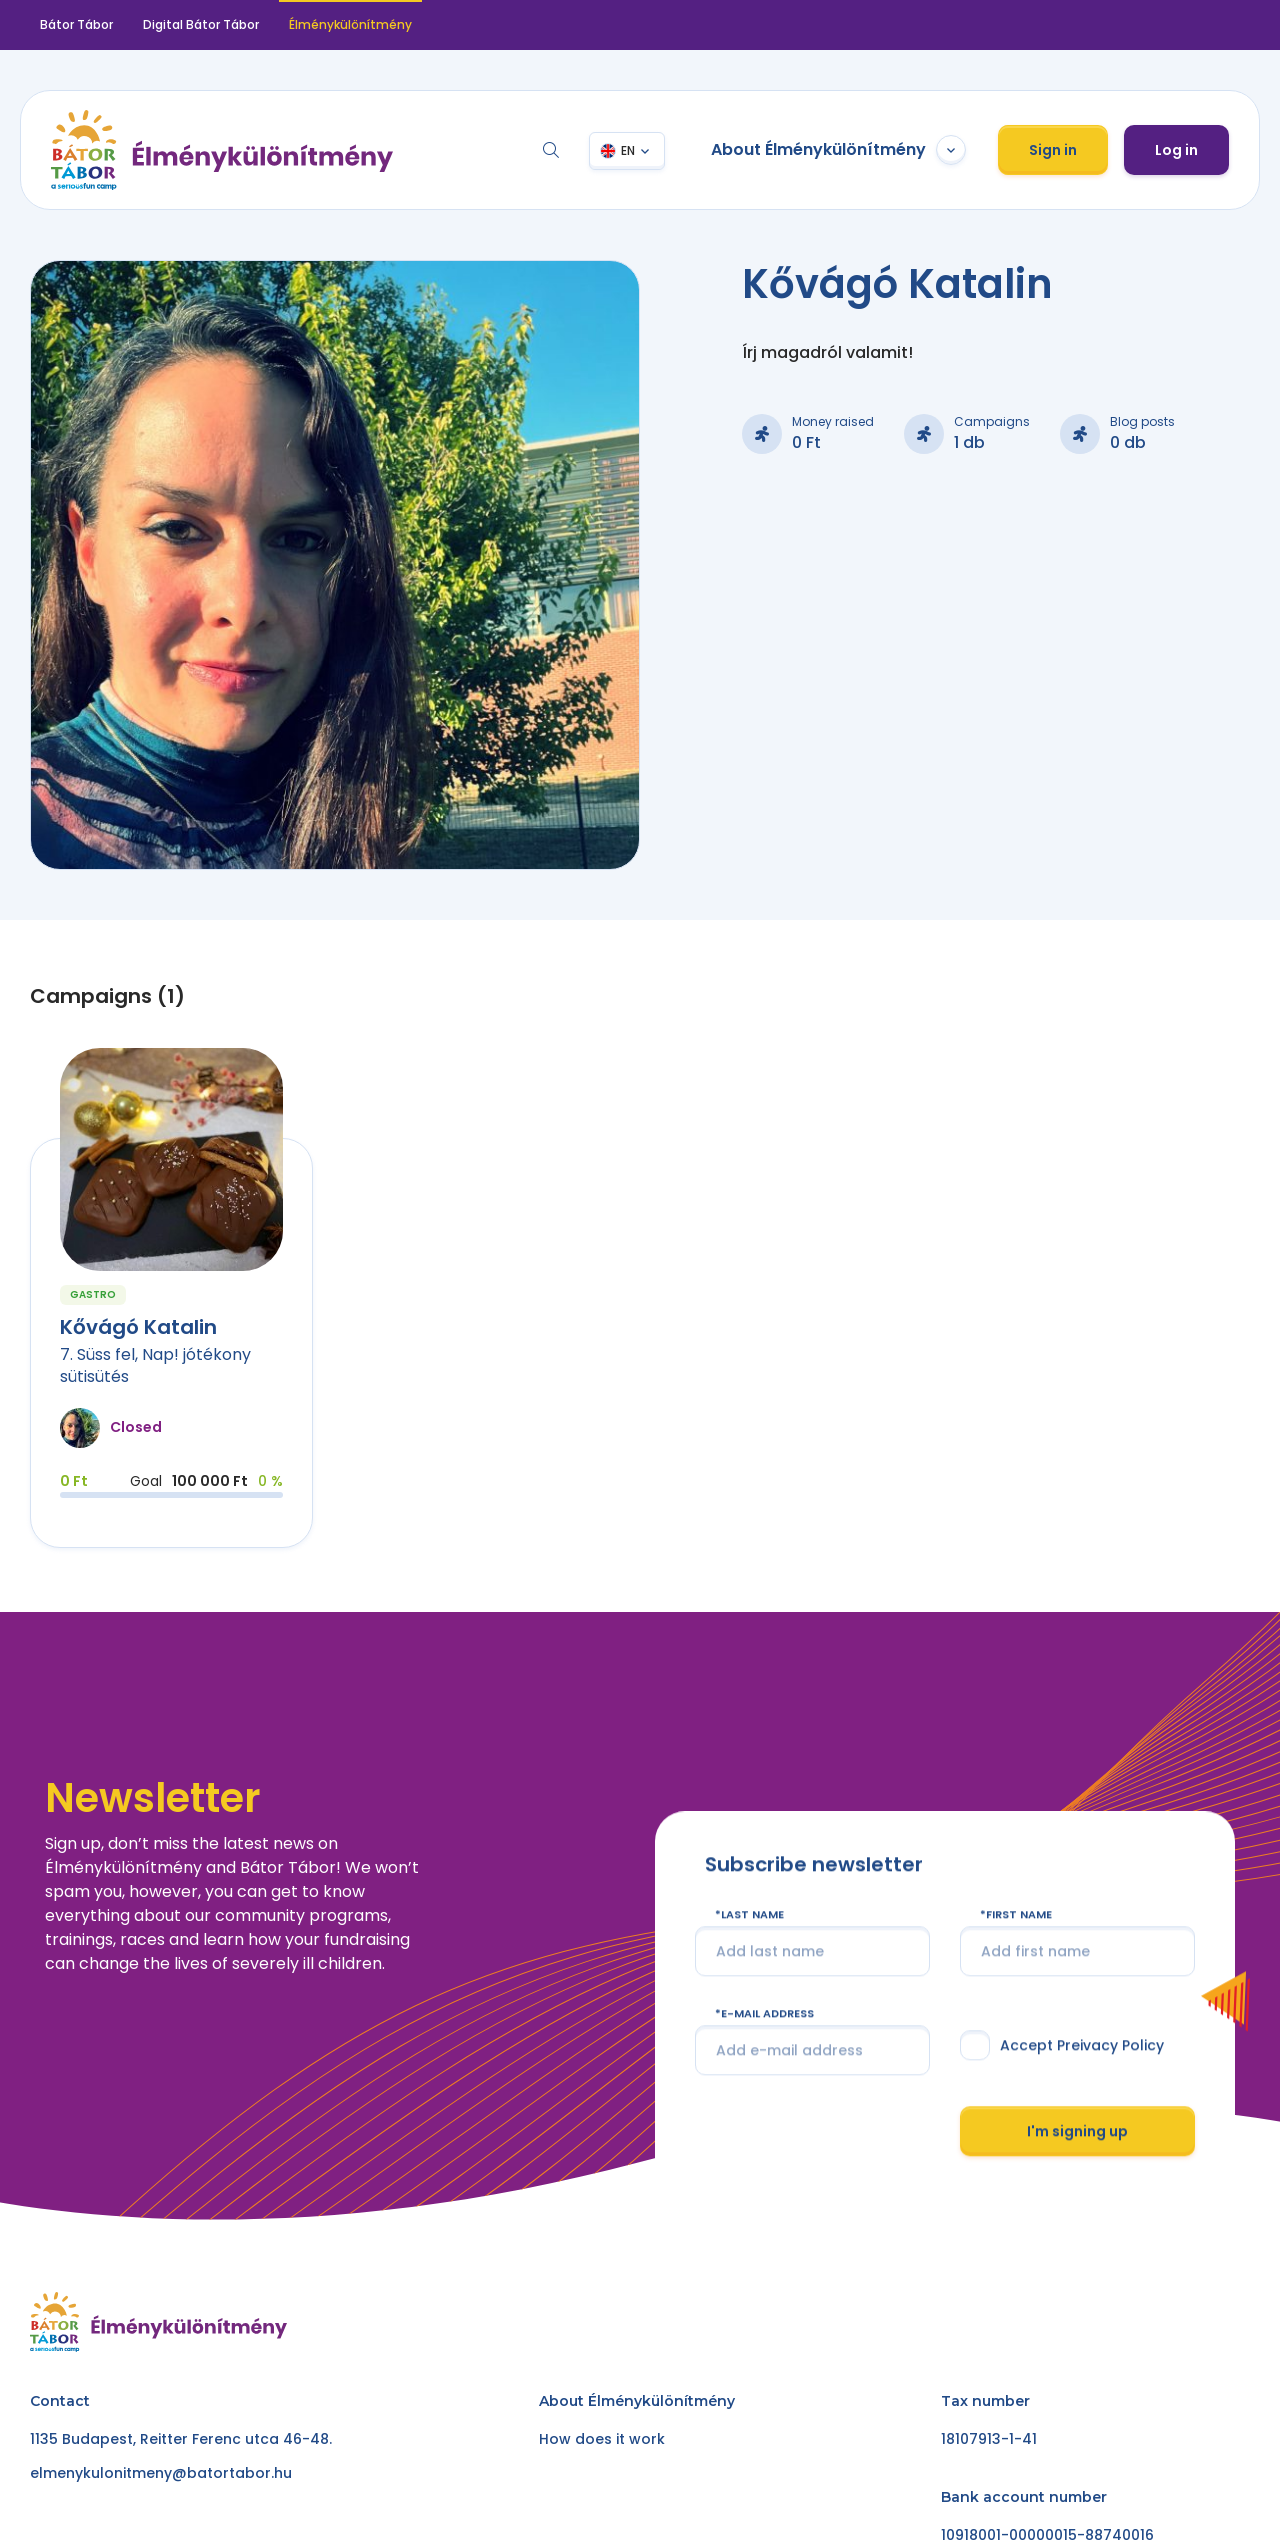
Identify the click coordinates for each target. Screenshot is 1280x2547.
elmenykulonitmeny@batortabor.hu (161, 2473)
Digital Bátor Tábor (201, 24)
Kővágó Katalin (138, 1327)
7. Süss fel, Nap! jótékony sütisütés (155, 1365)
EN (628, 150)
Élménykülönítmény (350, 24)
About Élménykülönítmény (838, 150)
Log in (1176, 150)
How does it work (602, 2439)
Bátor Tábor (76, 24)
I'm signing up (1077, 2166)
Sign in (1053, 150)
